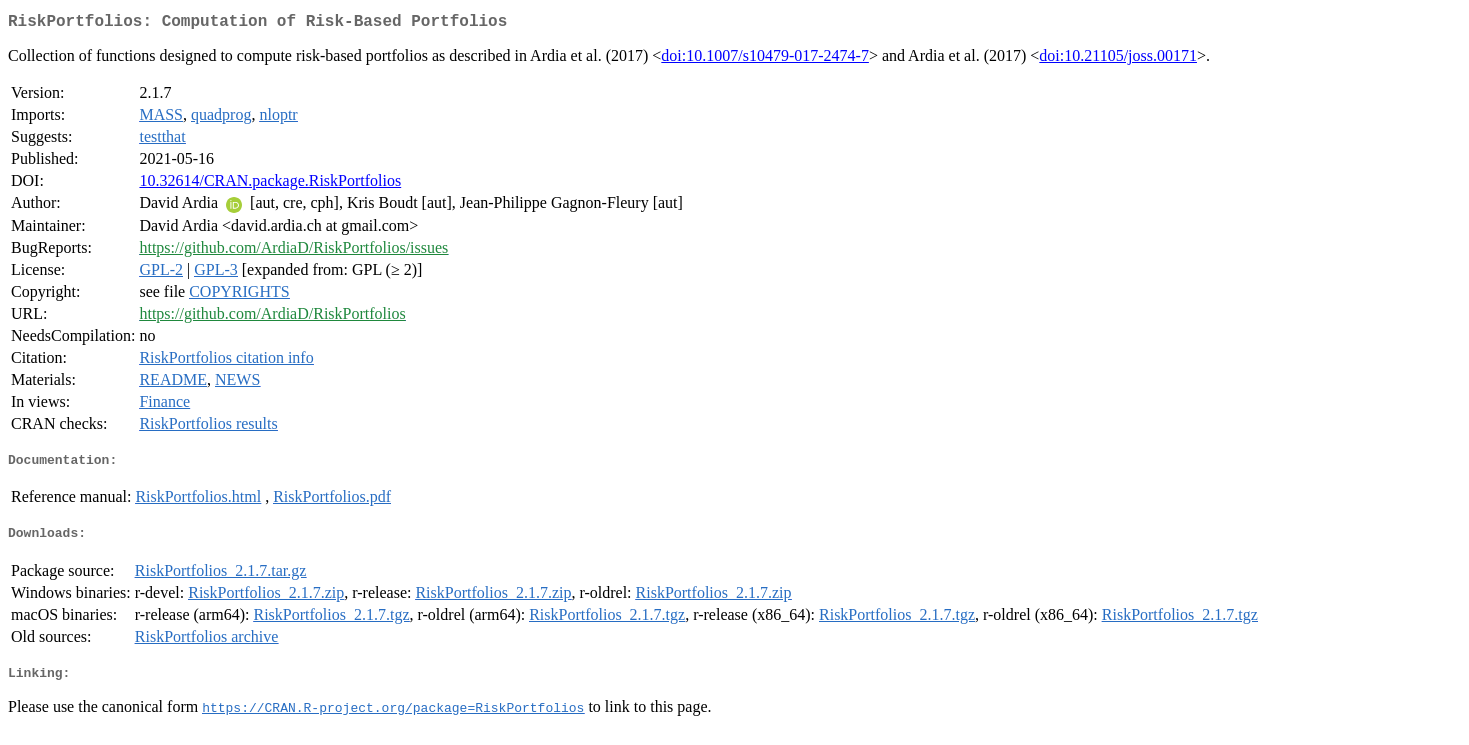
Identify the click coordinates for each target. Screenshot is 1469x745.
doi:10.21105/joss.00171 (1118, 59)
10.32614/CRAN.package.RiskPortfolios (270, 184)
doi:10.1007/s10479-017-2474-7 (765, 59)
